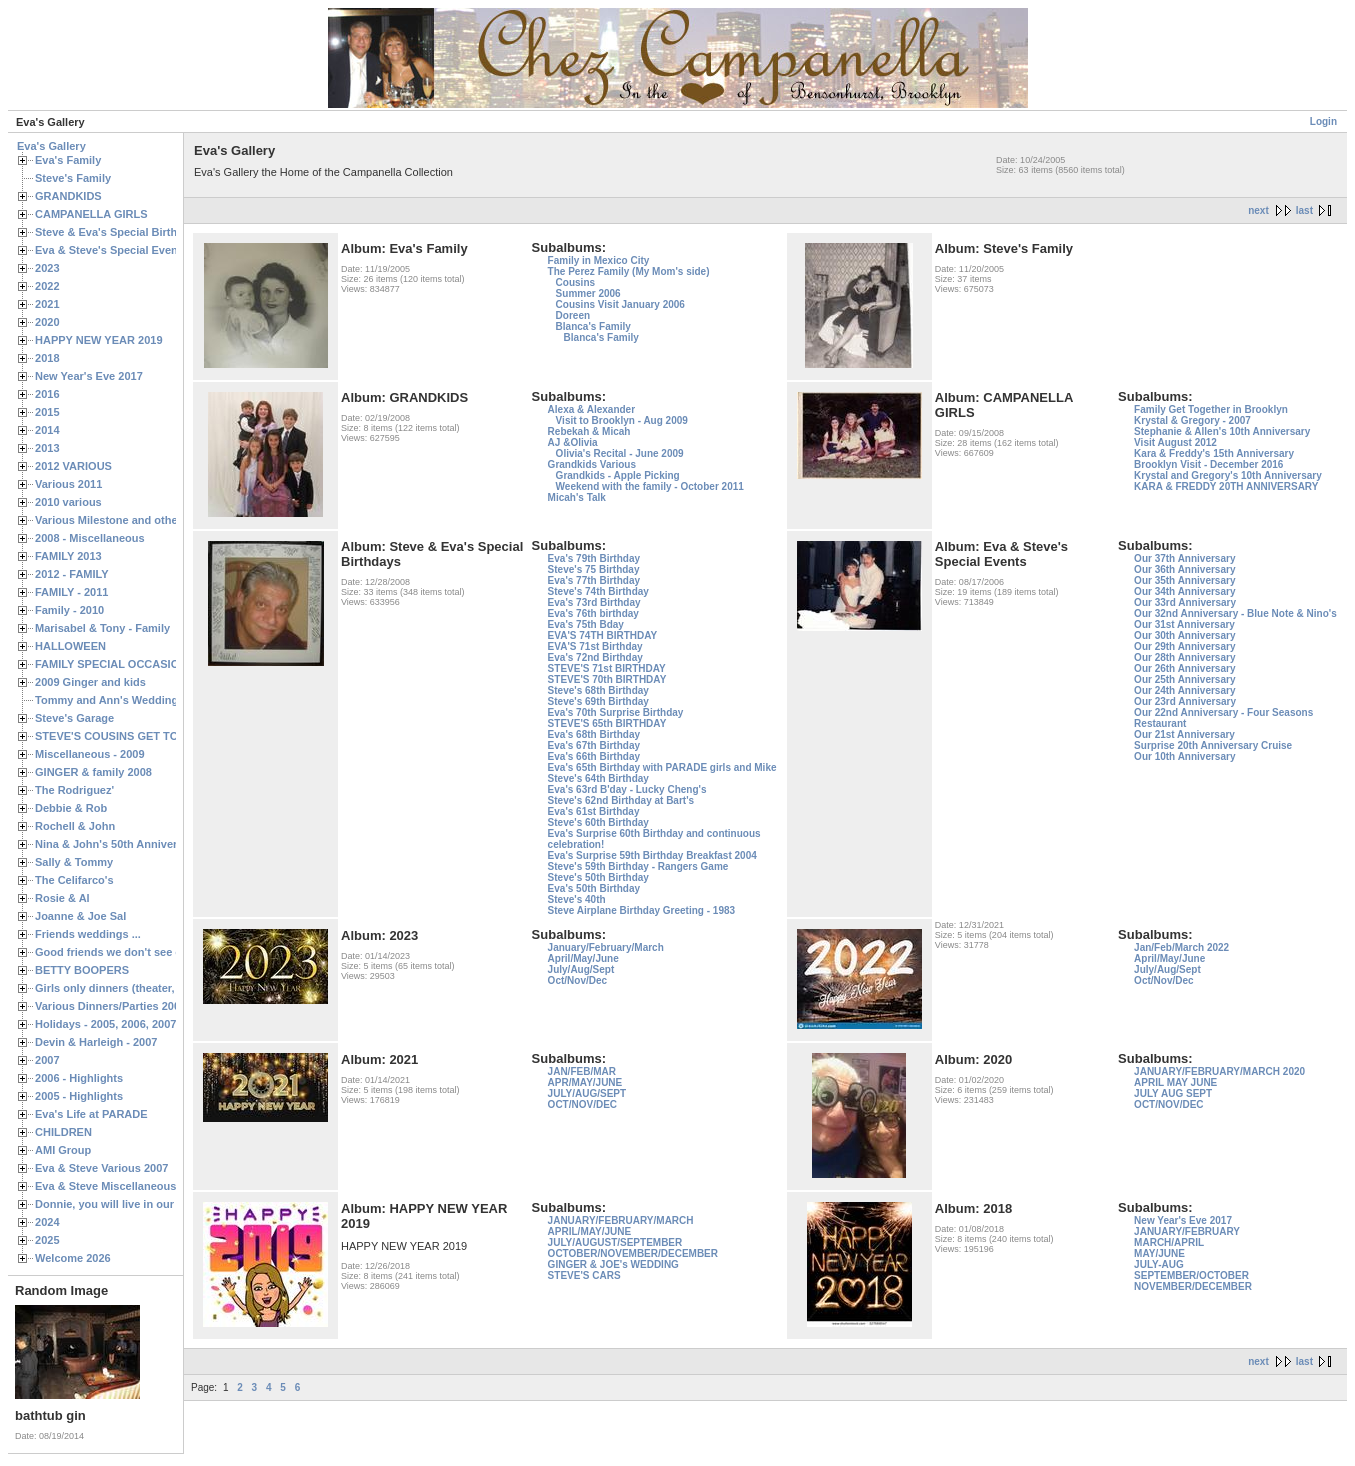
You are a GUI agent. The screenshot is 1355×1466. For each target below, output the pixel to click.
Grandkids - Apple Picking (618, 475)
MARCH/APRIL (1169, 1242)
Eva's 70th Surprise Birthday (616, 712)
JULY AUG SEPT (1173, 1093)
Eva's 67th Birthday (594, 745)
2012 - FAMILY (72, 574)
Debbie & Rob (71, 808)
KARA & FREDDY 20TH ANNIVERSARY (1226, 486)
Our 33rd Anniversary (1185, 602)
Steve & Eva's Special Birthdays (118, 232)
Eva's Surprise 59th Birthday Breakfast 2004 (652, 855)
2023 (47, 268)
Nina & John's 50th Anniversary (117, 844)
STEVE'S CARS (584, 1275)
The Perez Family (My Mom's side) (629, 271)
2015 (47, 412)
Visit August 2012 (1175, 442)
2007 (47, 1060)
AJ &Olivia (573, 442)
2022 (47, 286)
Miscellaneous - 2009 (90, 754)
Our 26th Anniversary (1184, 668)
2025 (47, 1240)
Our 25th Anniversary (1184, 679)
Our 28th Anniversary (1184, 657)
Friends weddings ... (88, 934)
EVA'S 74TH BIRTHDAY (603, 635)
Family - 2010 (69, 610)
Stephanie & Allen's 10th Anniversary (1222, 431)
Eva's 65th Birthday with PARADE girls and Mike (662, 767)
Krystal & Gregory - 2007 (1192, 420)
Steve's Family (73, 178)
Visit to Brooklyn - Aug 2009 (622, 420)
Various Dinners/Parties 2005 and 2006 (135, 1006)
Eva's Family (68, 160)
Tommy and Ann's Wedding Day (118, 700)
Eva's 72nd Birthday (595, 657)
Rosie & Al (62, 898)
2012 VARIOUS (73, 466)
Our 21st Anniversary (1184, 734)
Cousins (575, 282)
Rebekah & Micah (589, 431)
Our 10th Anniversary (1184, 756)
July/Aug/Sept (581, 969)
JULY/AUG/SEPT (587, 1093)
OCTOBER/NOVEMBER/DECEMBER (633, 1253)
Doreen (573, 315)
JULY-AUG (1159, 1264)
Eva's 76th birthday (593, 613)
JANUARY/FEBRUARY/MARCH (621, 1220)
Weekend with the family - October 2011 (650, 486)
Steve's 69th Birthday (598, 701)
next (1258, 210)
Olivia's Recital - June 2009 (620, 453)
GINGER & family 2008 (93, 772)
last (1304, 210)
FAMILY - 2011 (71, 592)
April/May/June (583, 958)
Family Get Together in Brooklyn (1211, 409)
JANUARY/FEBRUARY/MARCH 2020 (1219, 1071)
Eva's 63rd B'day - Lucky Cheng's (627, 789)
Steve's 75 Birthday (594, 569)
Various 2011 (68, 484)
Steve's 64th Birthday (598, 778)
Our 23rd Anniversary (1185, 701)
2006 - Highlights (79, 1078)
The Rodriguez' (74, 790)
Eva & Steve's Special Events (111, 250)
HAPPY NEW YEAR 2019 (99, 340)
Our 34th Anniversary (1184, 591)
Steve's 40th (577, 899)
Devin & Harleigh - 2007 (96, 1042)
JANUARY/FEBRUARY (1187, 1231)
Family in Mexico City (599, 260)
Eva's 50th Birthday (594, 888)
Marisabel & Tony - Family (102, 628)
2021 (47, 304)
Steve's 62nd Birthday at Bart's (621, 800)
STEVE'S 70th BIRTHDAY (607, 679)
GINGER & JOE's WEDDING (613, 1264)
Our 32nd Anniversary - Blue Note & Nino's (1235, 613)
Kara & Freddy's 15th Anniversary (1214, 453)
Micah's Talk (577, 497)
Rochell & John (75, 826)
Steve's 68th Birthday (598, 690)
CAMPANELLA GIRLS (91, 214)
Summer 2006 (588, 293)
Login (1323, 121)
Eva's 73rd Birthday (594, 602)
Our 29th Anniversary (1184, 646)
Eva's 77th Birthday (594, 580)
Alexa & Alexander (591, 409)
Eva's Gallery (51, 146)
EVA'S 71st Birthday (595, 646)
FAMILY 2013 (68, 556)
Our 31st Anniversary (1184, 624)
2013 (47, 448)
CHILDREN (63, 1132)
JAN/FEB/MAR (582, 1071)
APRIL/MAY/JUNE (590, 1231)
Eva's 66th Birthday (594, 756)
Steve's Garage (74, 718)
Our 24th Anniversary (1184, 690)
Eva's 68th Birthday (594, 734)
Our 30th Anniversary (1184, 635)
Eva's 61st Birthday (594, 811)
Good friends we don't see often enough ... (146, 952)
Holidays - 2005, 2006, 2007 (105, 1024)
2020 (47, 322)
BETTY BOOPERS (82, 970)
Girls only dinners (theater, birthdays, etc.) (145, 988)
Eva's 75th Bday (586, 624)
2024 (47, 1222)
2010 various (68, 502)
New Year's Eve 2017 (89, 376)
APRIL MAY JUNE (1175, 1082)
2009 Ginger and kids (90, 682)
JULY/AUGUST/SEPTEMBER (615, 1242)
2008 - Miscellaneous (90, 538)
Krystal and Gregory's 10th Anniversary (1228, 475)
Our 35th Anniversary (1184, 580)
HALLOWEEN (70, 646)
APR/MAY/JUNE (585, 1082)
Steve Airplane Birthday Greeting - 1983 (641, 910)
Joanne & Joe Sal (80, 916)
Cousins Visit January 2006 (620, 304)
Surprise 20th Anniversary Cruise (1213, 745)
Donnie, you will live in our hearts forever (142, 1204)
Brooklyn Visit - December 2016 (1208, 464)
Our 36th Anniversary (1184, 569)
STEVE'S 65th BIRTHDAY (607, 723)
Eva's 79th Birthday (594, 558)
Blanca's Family (593, 326)
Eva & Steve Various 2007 (102, 1168)
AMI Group (63, 1150)
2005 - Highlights (79, 1096)
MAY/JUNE (1159, 1253)
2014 (47, 430)
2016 (47, 394)
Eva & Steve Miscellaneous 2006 (119, 1186)
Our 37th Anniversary (1184, 558)
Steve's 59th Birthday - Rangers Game (638, 866)
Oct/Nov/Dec (577, 980)
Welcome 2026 (73, 1258)
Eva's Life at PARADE (91, 1114)
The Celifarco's (74, 880)
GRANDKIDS (68, 196)
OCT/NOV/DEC (582, 1104)
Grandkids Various (592, 464)
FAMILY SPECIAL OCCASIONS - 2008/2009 (145, 664)
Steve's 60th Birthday (598, 822)
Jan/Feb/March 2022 (1181, 947)
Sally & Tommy (74, 862)
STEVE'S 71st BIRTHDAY (607, 668)
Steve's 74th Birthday (598, 591)
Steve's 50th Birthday (598, 877)
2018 (47, 358)
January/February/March (606, 947)
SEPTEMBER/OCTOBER (1191, 1275)
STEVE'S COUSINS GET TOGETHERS (133, 736)
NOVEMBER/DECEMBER (1193, 1286)
